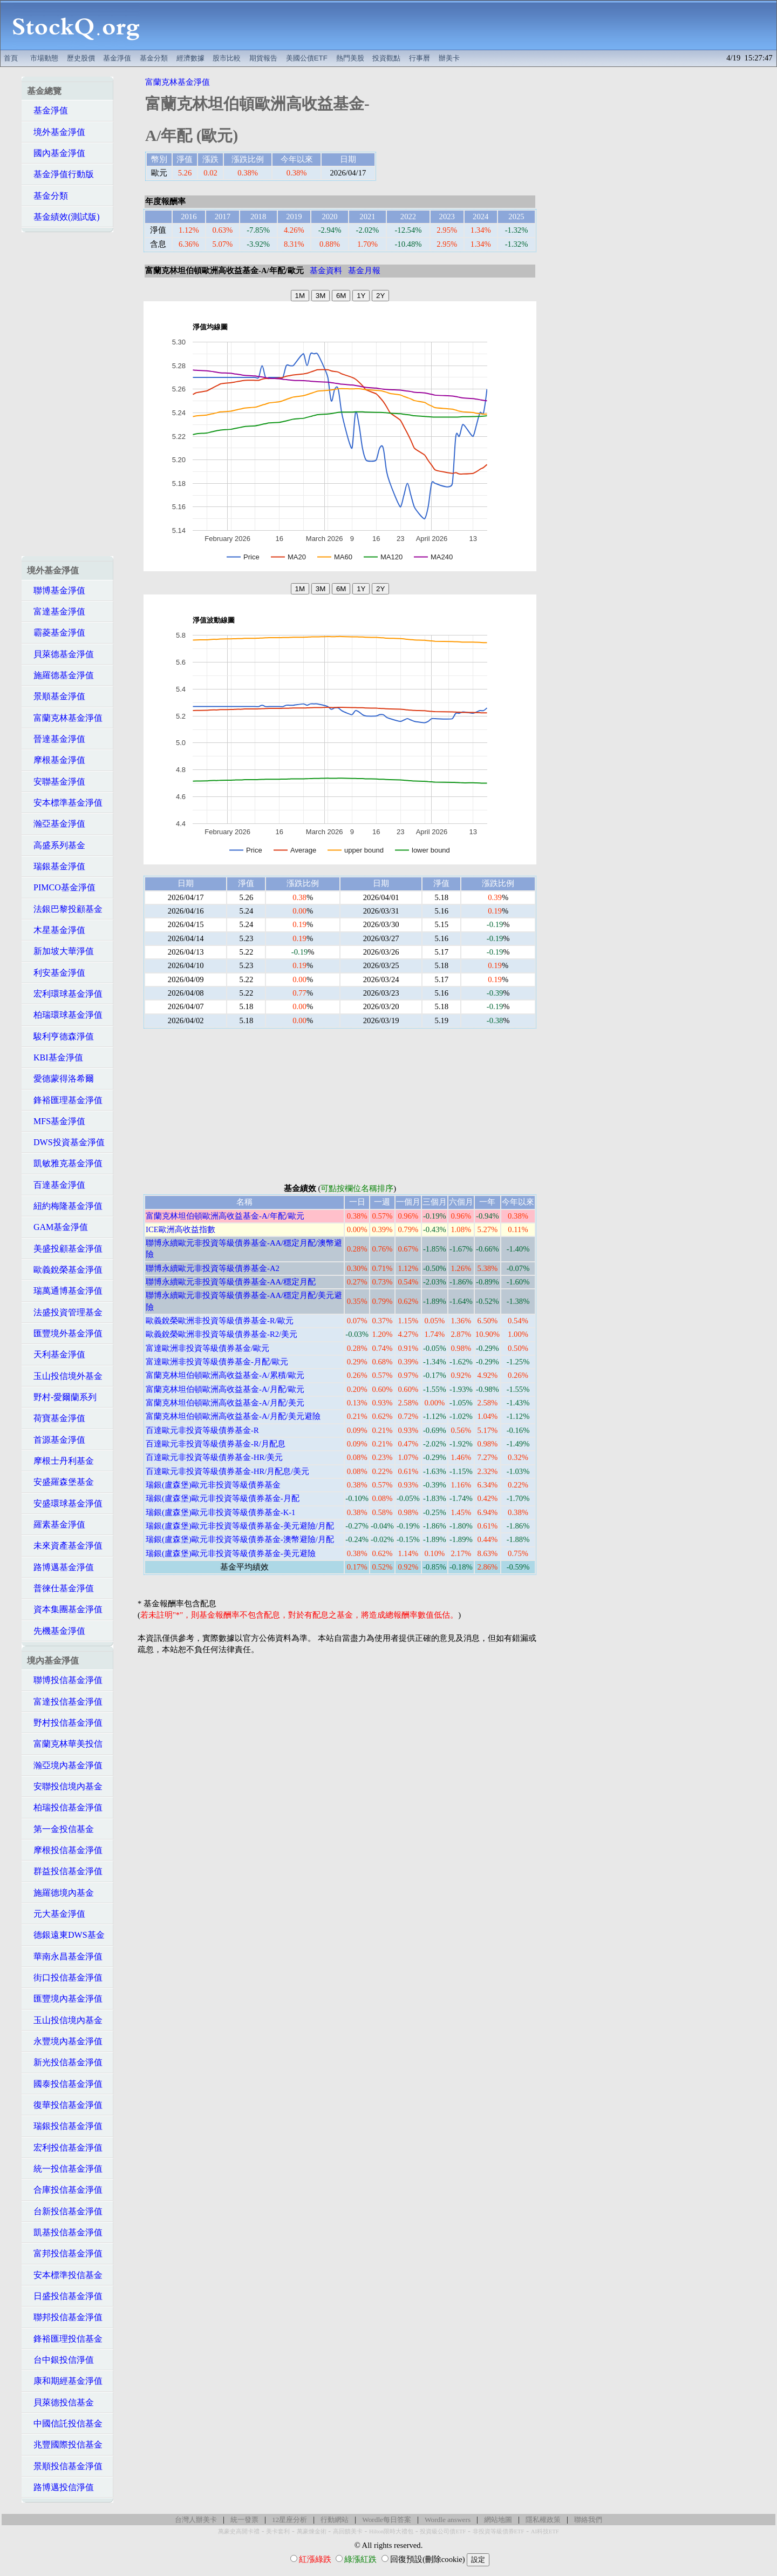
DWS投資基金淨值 (66, 1142)
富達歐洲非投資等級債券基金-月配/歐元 (217, 1361)
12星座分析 (289, 2520)
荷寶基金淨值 (56, 1418)
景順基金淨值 (56, 696)
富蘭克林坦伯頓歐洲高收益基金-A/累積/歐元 (225, 1375)
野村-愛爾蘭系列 (62, 1397)
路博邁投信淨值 (60, 2487)
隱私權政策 (543, 2520)
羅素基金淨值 (56, 1524)
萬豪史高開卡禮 (239, 2531)
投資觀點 (386, 58)
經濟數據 (190, 58)
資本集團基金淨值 (65, 1609)
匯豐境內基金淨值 (65, 1998)
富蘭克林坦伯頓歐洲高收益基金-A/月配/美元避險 (233, 1416)
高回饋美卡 (348, 2531)
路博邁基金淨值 (60, 1567)
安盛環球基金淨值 (65, 1503)
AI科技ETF (545, 2531)
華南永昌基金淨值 (65, 1956)
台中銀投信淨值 (60, 2359)
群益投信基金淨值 (65, 1871)
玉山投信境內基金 (65, 2020)
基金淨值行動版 (60, 174)
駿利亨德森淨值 (60, 1036)
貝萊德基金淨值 (60, 654)
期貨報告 (263, 58)
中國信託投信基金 (65, 2423)
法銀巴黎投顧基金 (65, 909)
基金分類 (154, 58)
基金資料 (326, 270)
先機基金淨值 (56, 1630)
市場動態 (44, 58)
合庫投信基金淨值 (65, 2189)
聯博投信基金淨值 (65, 1680)
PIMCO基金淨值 (61, 887)
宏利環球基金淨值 (65, 993)
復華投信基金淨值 (65, 2105)
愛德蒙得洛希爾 (60, 1078)
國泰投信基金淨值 (65, 2083)
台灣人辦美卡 (196, 2520)
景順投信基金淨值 (65, 2466)
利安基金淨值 (56, 972)
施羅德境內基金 (60, 1892)
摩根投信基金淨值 (65, 1850)
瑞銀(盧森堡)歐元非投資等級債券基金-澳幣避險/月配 (240, 1539)
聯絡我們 (588, 2520)
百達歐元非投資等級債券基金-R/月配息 (215, 1443)
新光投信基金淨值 (65, 2062)
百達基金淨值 (56, 1184)
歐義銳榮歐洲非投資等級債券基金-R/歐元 (220, 1320)
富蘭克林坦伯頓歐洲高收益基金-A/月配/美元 (225, 1402)
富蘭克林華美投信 (65, 1743)
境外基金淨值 (56, 132)
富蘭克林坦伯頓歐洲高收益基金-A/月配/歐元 (225, 1389)
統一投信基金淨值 (65, 2168)
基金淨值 (117, 58)
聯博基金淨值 (56, 590)
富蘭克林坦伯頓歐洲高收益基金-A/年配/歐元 (225, 1216)
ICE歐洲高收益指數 (180, 1229)
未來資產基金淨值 (65, 1545)
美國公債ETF (307, 58)
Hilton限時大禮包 (391, 2531)
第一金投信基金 (60, 1829)
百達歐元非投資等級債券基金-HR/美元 (214, 1457)
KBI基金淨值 (55, 1057)
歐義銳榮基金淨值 (65, 1269)
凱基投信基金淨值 (65, 2232)
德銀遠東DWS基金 (66, 1934)
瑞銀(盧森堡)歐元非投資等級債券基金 (213, 1484)
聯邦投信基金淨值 (65, 2317)
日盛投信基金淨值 (65, 2296)
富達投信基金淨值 (65, 1701)
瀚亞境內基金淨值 (65, 1765)
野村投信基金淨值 (65, 1722)
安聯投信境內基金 (65, 1786)
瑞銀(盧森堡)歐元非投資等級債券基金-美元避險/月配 (240, 1526)
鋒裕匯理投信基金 (65, 2338)
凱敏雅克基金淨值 (65, 1163)
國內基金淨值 (56, 153)
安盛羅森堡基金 (60, 1481)
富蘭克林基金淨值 (65, 717)
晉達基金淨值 (56, 738)
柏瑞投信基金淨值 (65, 1807)
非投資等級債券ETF (498, 2531)
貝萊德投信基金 (60, 2402)
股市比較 (227, 58)
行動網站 (335, 2520)
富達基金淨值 (56, 611)
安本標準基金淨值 (65, 802)
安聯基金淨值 (56, 781)
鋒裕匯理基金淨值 (65, 1100)
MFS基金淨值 (56, 1121)
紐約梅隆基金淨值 (65, 1206)
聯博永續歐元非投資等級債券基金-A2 (213, 1268)
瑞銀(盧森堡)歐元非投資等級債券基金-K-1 (220, 1512)
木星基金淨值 (56, 930)
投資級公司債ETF (443, 2531)
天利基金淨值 (56, 1354)
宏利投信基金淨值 (65, 2147)
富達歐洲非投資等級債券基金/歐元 (207, 1348)
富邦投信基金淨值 (65, 2253)
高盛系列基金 (56, 845)
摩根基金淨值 (56, 760)
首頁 (11, 58)
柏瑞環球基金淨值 (65, 1014)
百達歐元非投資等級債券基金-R (202, 1430)
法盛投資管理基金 (65, 1312)
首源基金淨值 (56, 1439)
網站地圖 (498, 2520)
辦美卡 (449, 58)
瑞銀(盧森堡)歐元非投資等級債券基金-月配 (222, 1498)
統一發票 (244, 2520)
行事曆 (419, 58)
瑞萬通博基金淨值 (65, 1290)
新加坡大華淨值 (60, 951)
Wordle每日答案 (386, 2520)
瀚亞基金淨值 (56, 823)
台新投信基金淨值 (65, 2211)
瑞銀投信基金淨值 (65, 2126)
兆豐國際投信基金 (65, 2444)
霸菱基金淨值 (56, 632)
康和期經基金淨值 (65, 2380)
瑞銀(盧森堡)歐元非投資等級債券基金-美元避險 (231, 1553)
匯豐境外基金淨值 (65, 1333)
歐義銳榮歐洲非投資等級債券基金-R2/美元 (221, 1334)
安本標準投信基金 (65, 2275)
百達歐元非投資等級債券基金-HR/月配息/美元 (227, 1471)
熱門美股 (350, 58)
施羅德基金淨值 (60, 675)
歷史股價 (81, 58)
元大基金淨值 (56, 1913)
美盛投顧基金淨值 (65, 1248)
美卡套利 (278, 2531)
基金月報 (364, 270)
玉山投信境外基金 (65, 1376)
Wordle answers (448, 2520)
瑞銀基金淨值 (56, 866)
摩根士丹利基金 (60, 1460)
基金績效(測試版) (63, 216)
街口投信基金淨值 (65, 1977)
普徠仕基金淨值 (60, 1588)
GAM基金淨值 (57, 1227)
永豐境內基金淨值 (65, 2041)
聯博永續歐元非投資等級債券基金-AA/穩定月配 (231, 1281)
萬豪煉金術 (311, 2531)
